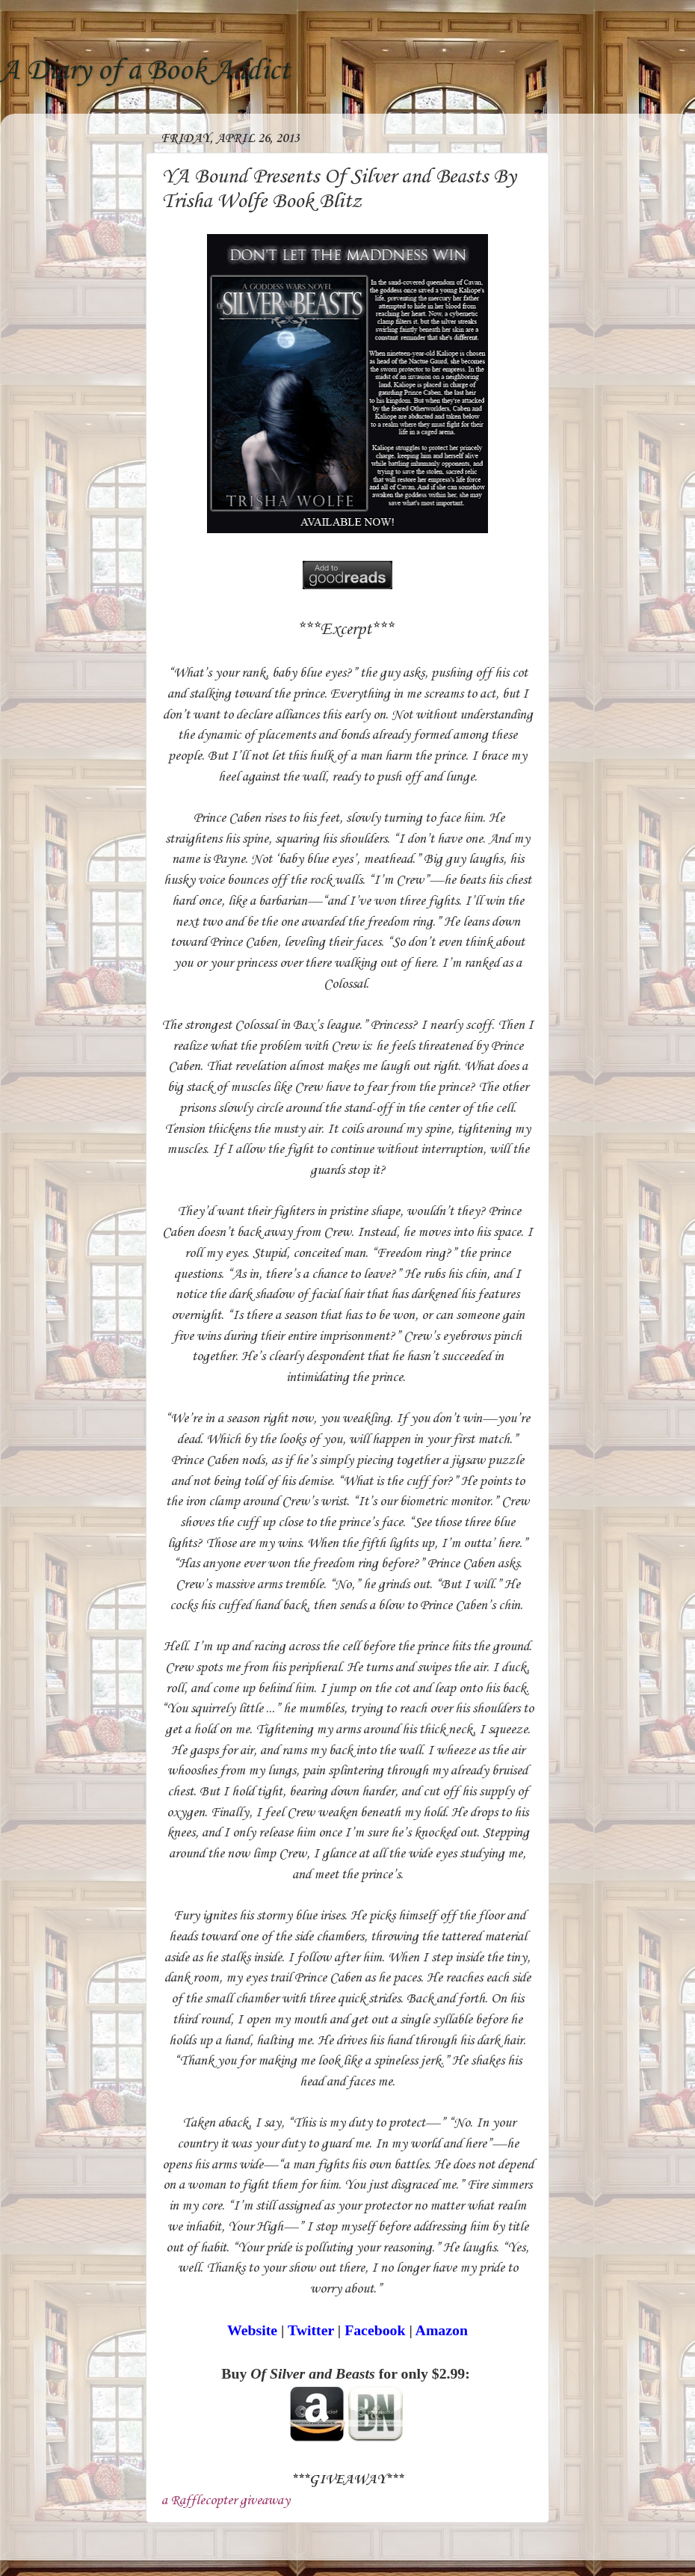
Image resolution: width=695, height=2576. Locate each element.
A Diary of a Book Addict (145, 71)
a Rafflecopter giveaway (225, 2500)
